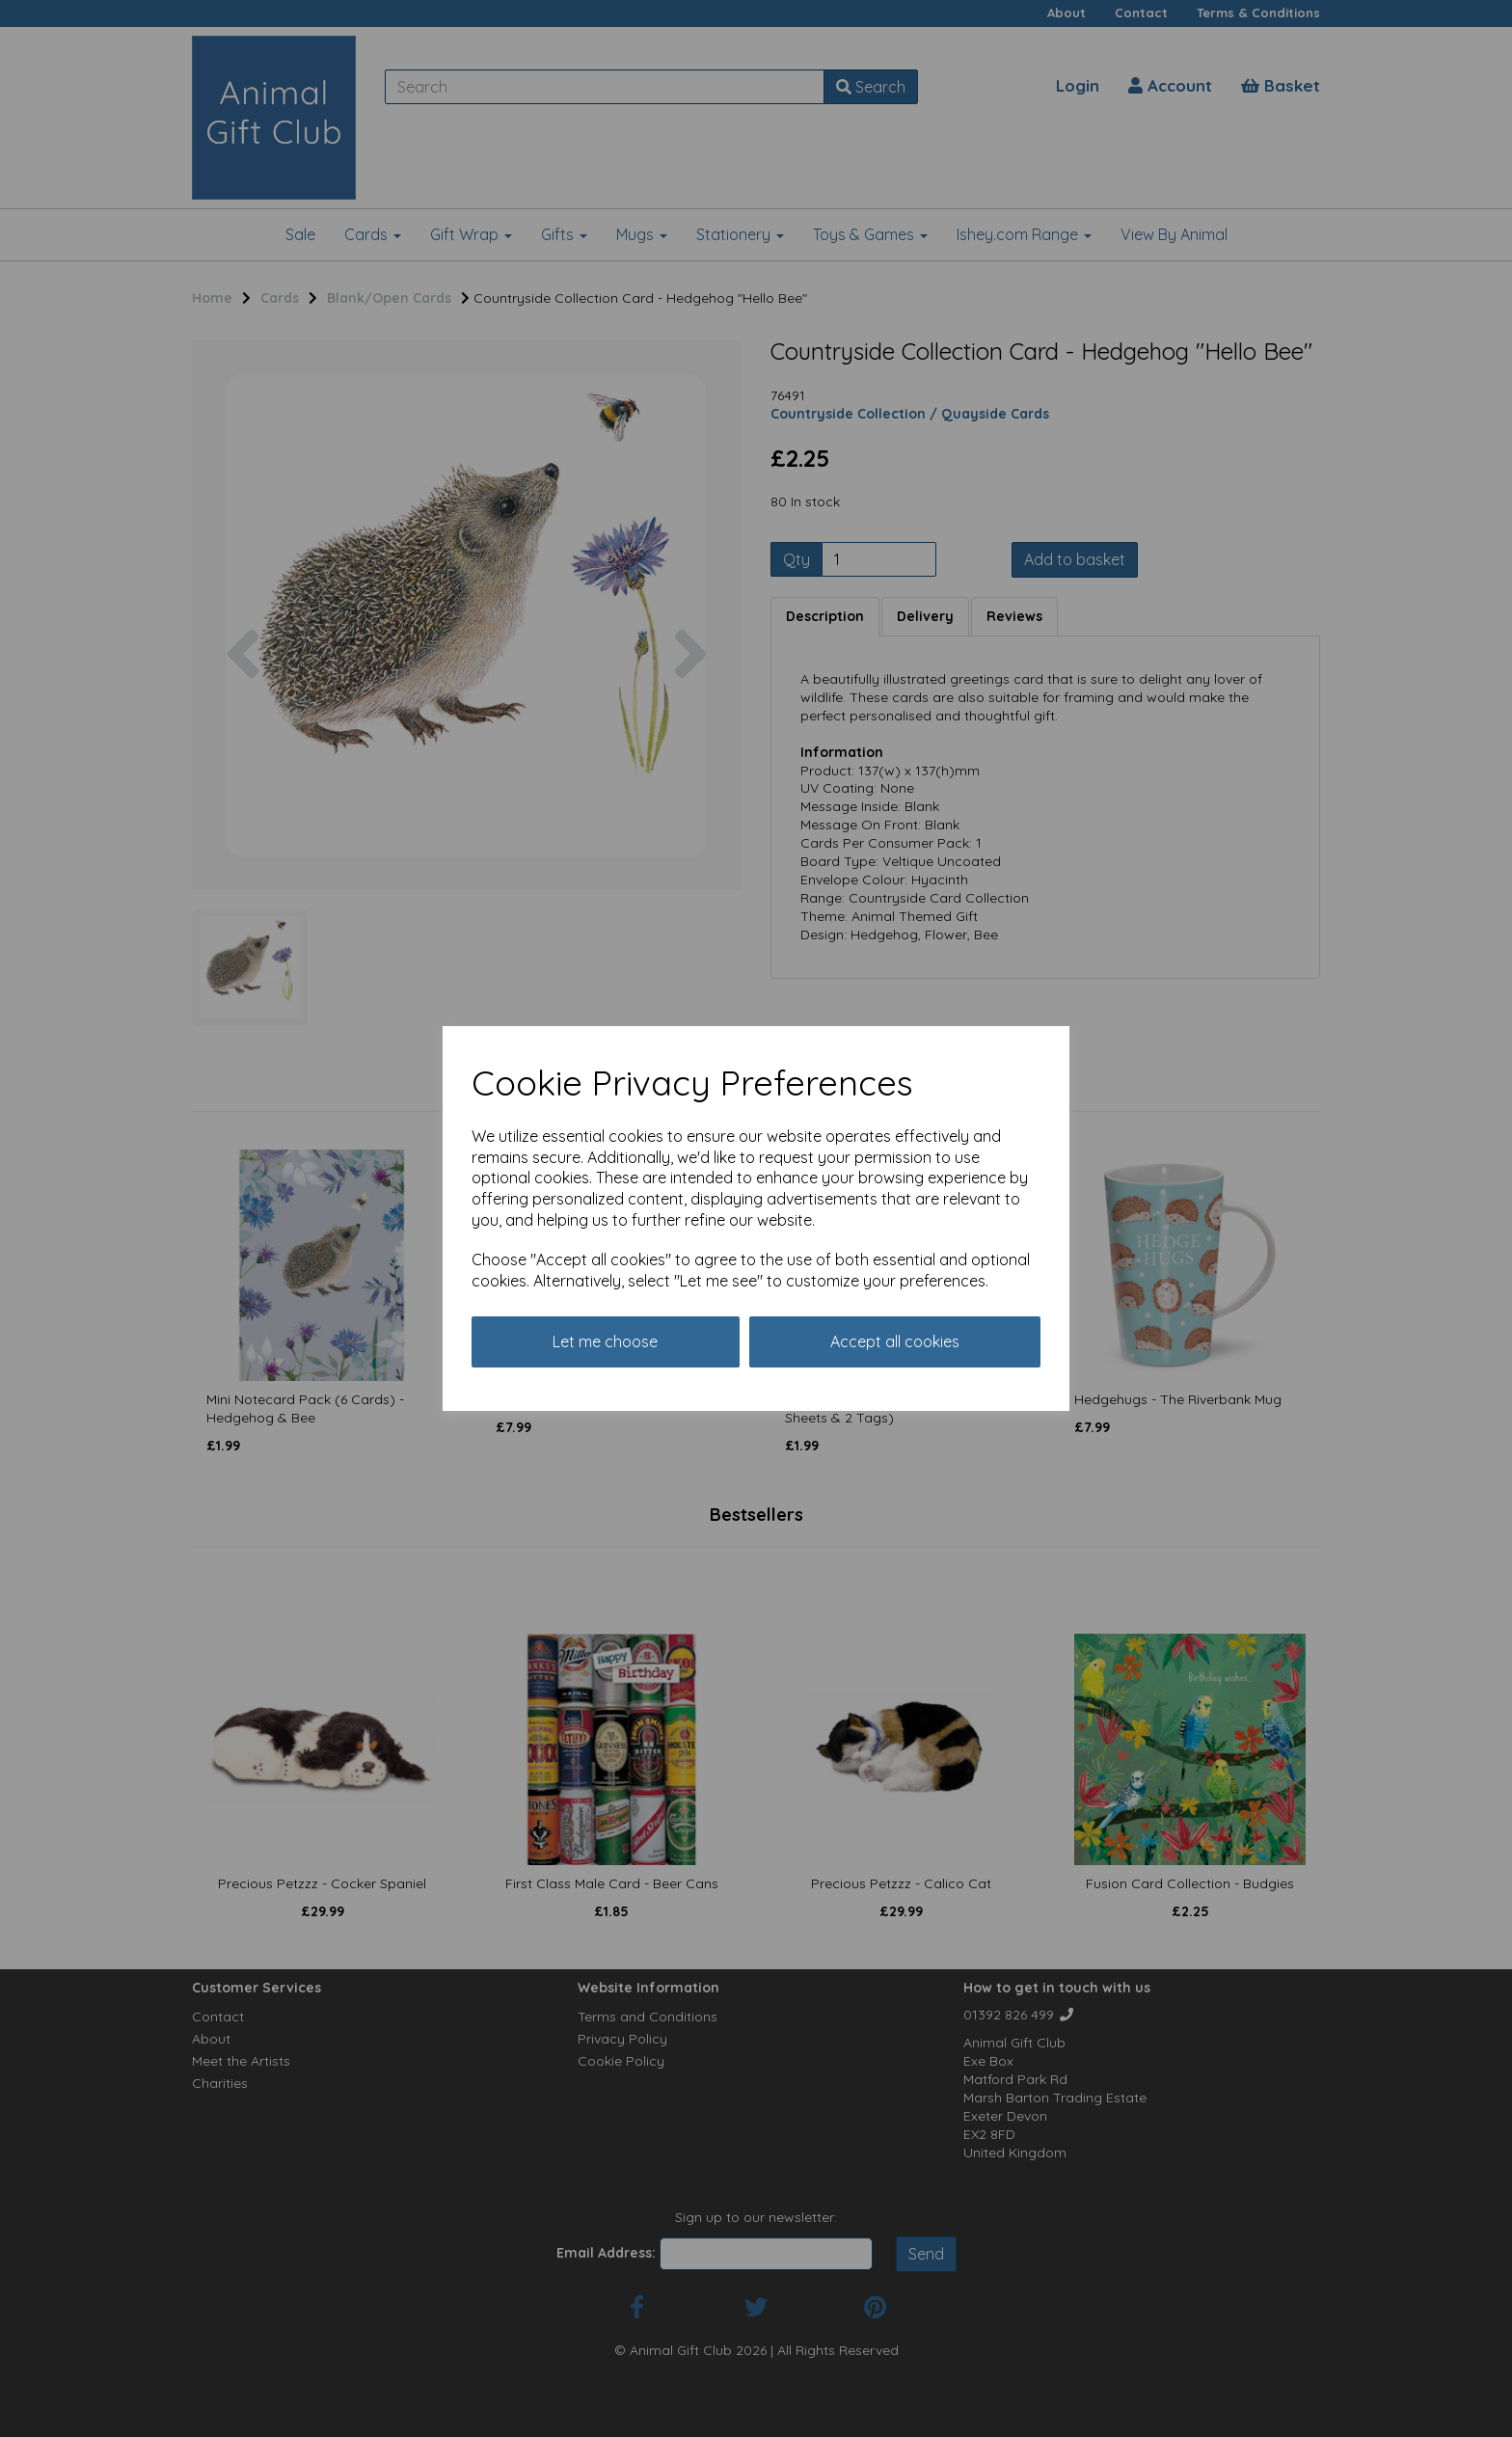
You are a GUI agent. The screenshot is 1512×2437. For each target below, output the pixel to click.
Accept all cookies (894, 1341)
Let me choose (605, 1341)
